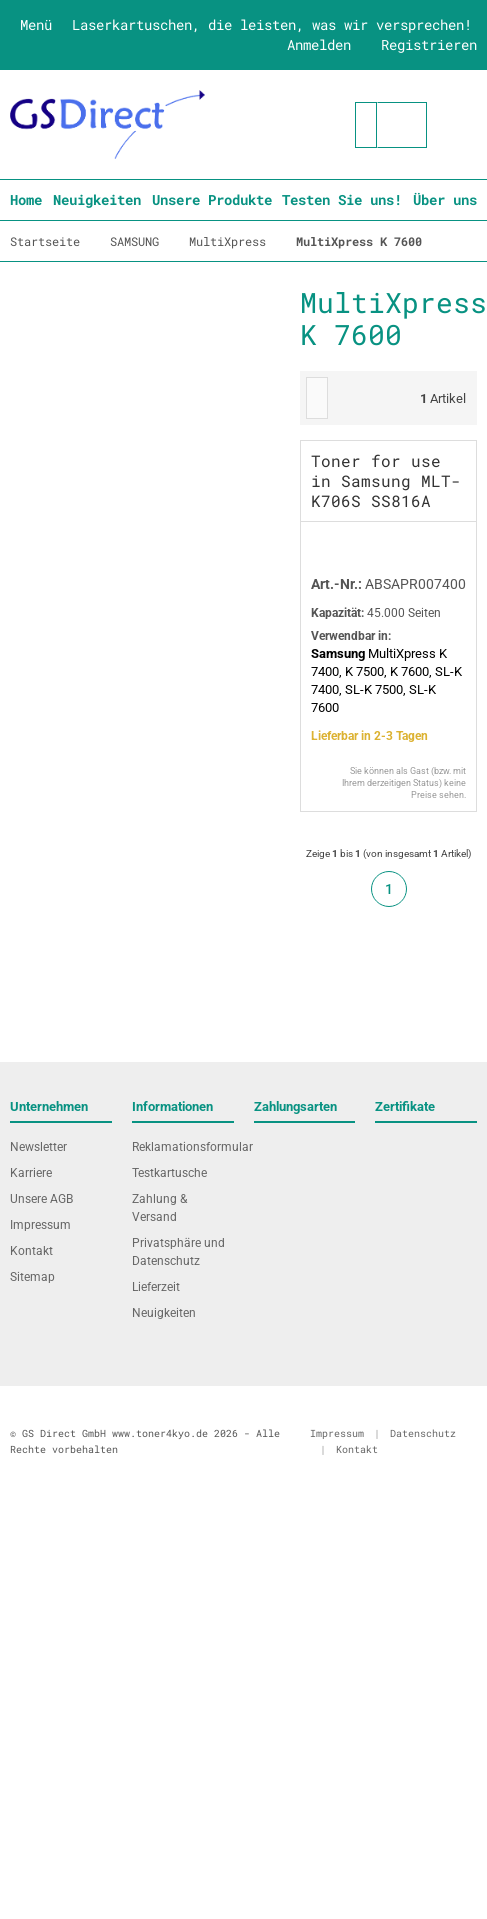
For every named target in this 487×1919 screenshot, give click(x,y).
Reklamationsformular (183, 1147)
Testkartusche (169, 1173)
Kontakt (31, 1251)
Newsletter (38, 1147)
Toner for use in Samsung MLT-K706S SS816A (386, 480)
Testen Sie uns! (342, 199)
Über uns (445, 199)
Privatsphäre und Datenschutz (178, 1252)
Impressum (40, 1225)
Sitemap (32, 1277)
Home (26, 199)
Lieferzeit (156, 1287)
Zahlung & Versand (159, 1208)
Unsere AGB (41, 1199)
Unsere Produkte (212, 199)
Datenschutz (423, 1433)
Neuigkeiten (97, 199)
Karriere (31, 1173)
